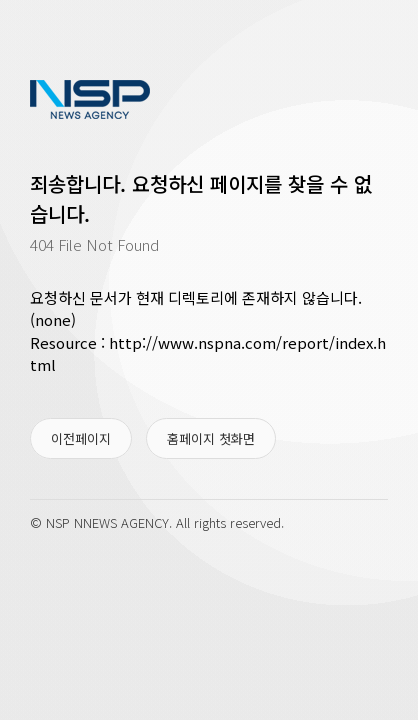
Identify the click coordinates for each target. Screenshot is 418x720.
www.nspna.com (90, 99)
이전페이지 (81, 438)
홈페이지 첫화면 (211, 438)
